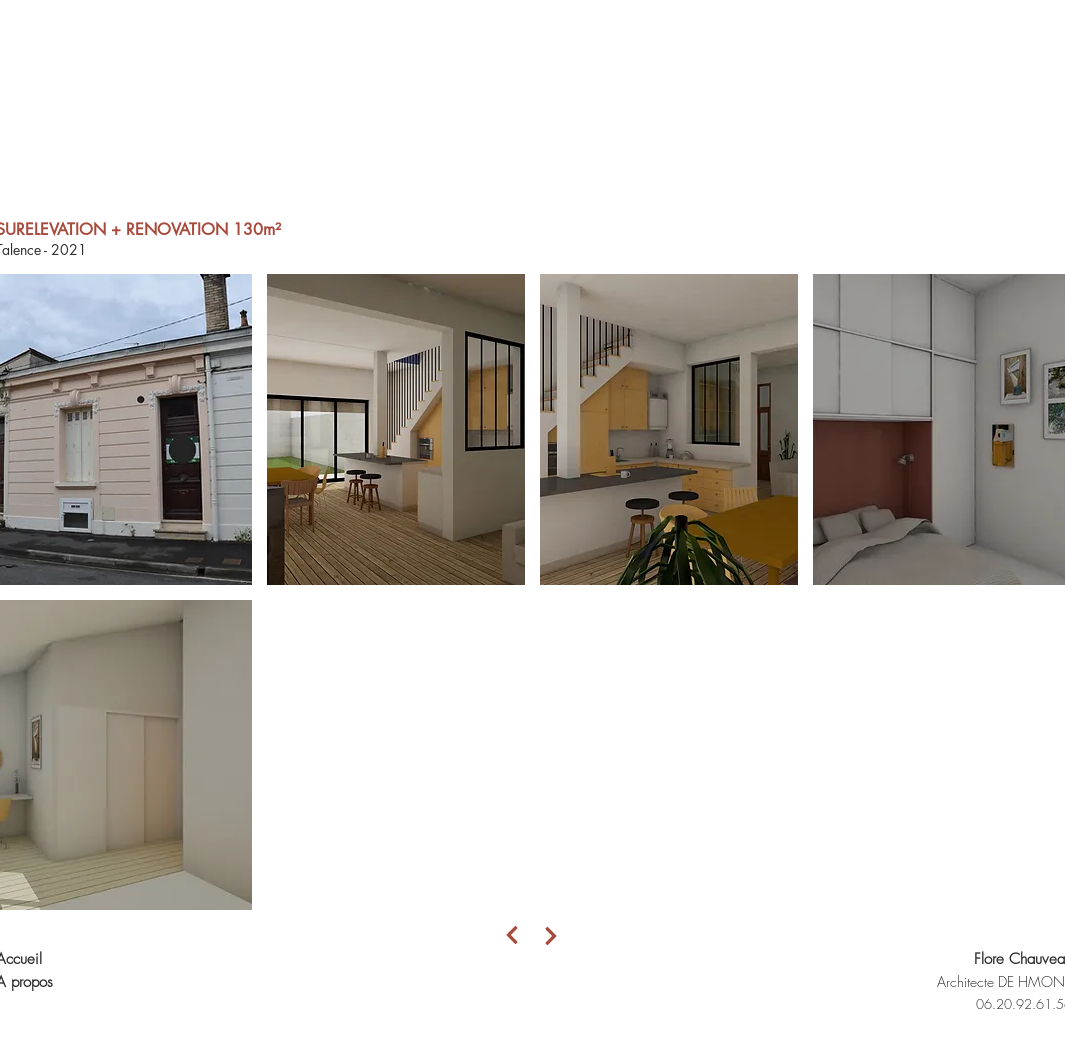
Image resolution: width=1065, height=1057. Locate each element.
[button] (396, 429)
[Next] (512, 935)
